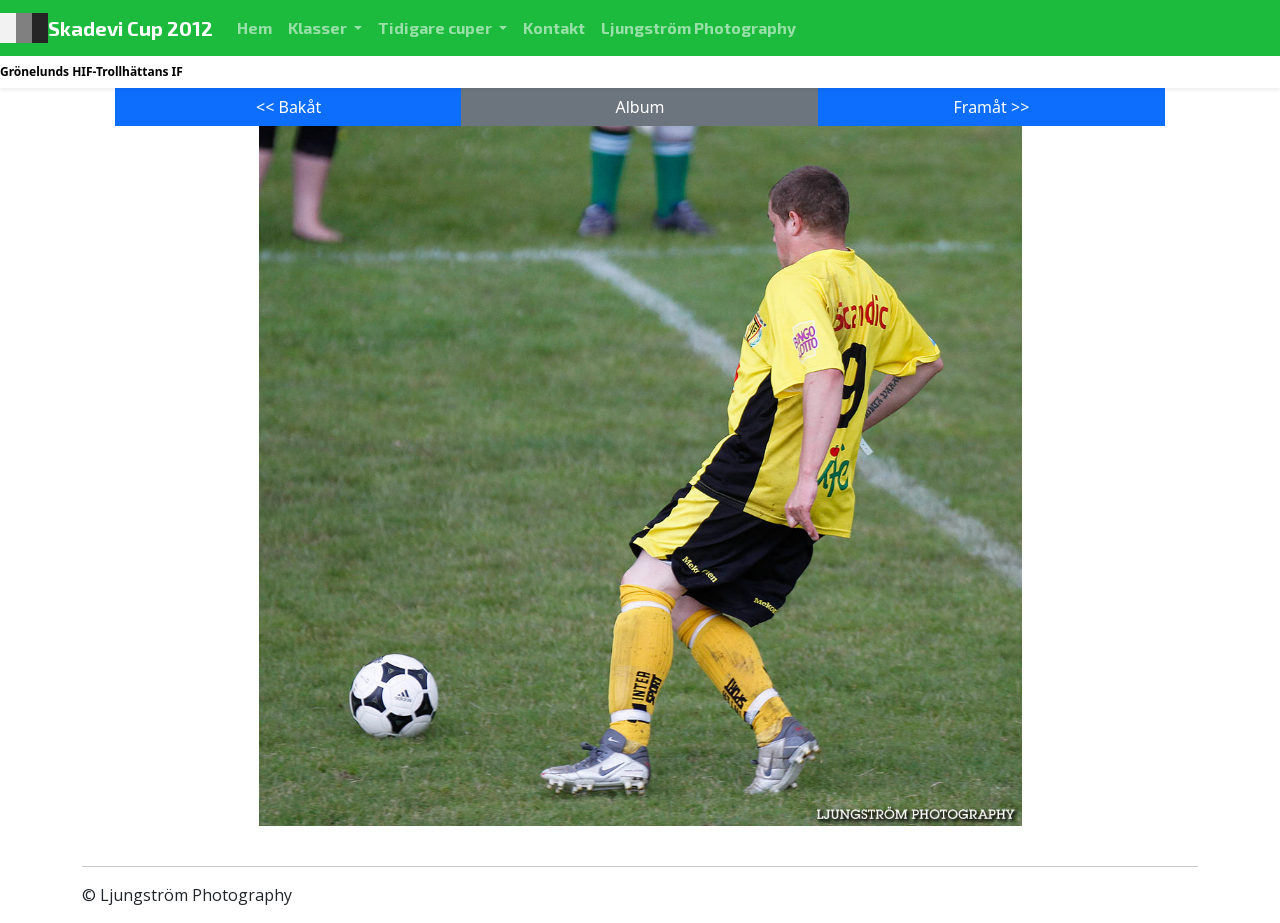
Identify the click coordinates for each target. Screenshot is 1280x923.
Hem (258, 26)
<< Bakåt (288, 107)
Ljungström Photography (698, 27)
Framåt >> (992, 107)
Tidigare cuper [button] (436, 27)
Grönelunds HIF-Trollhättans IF (91, 71)
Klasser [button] (319, 27)
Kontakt (554, 27)
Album (639, 107)
